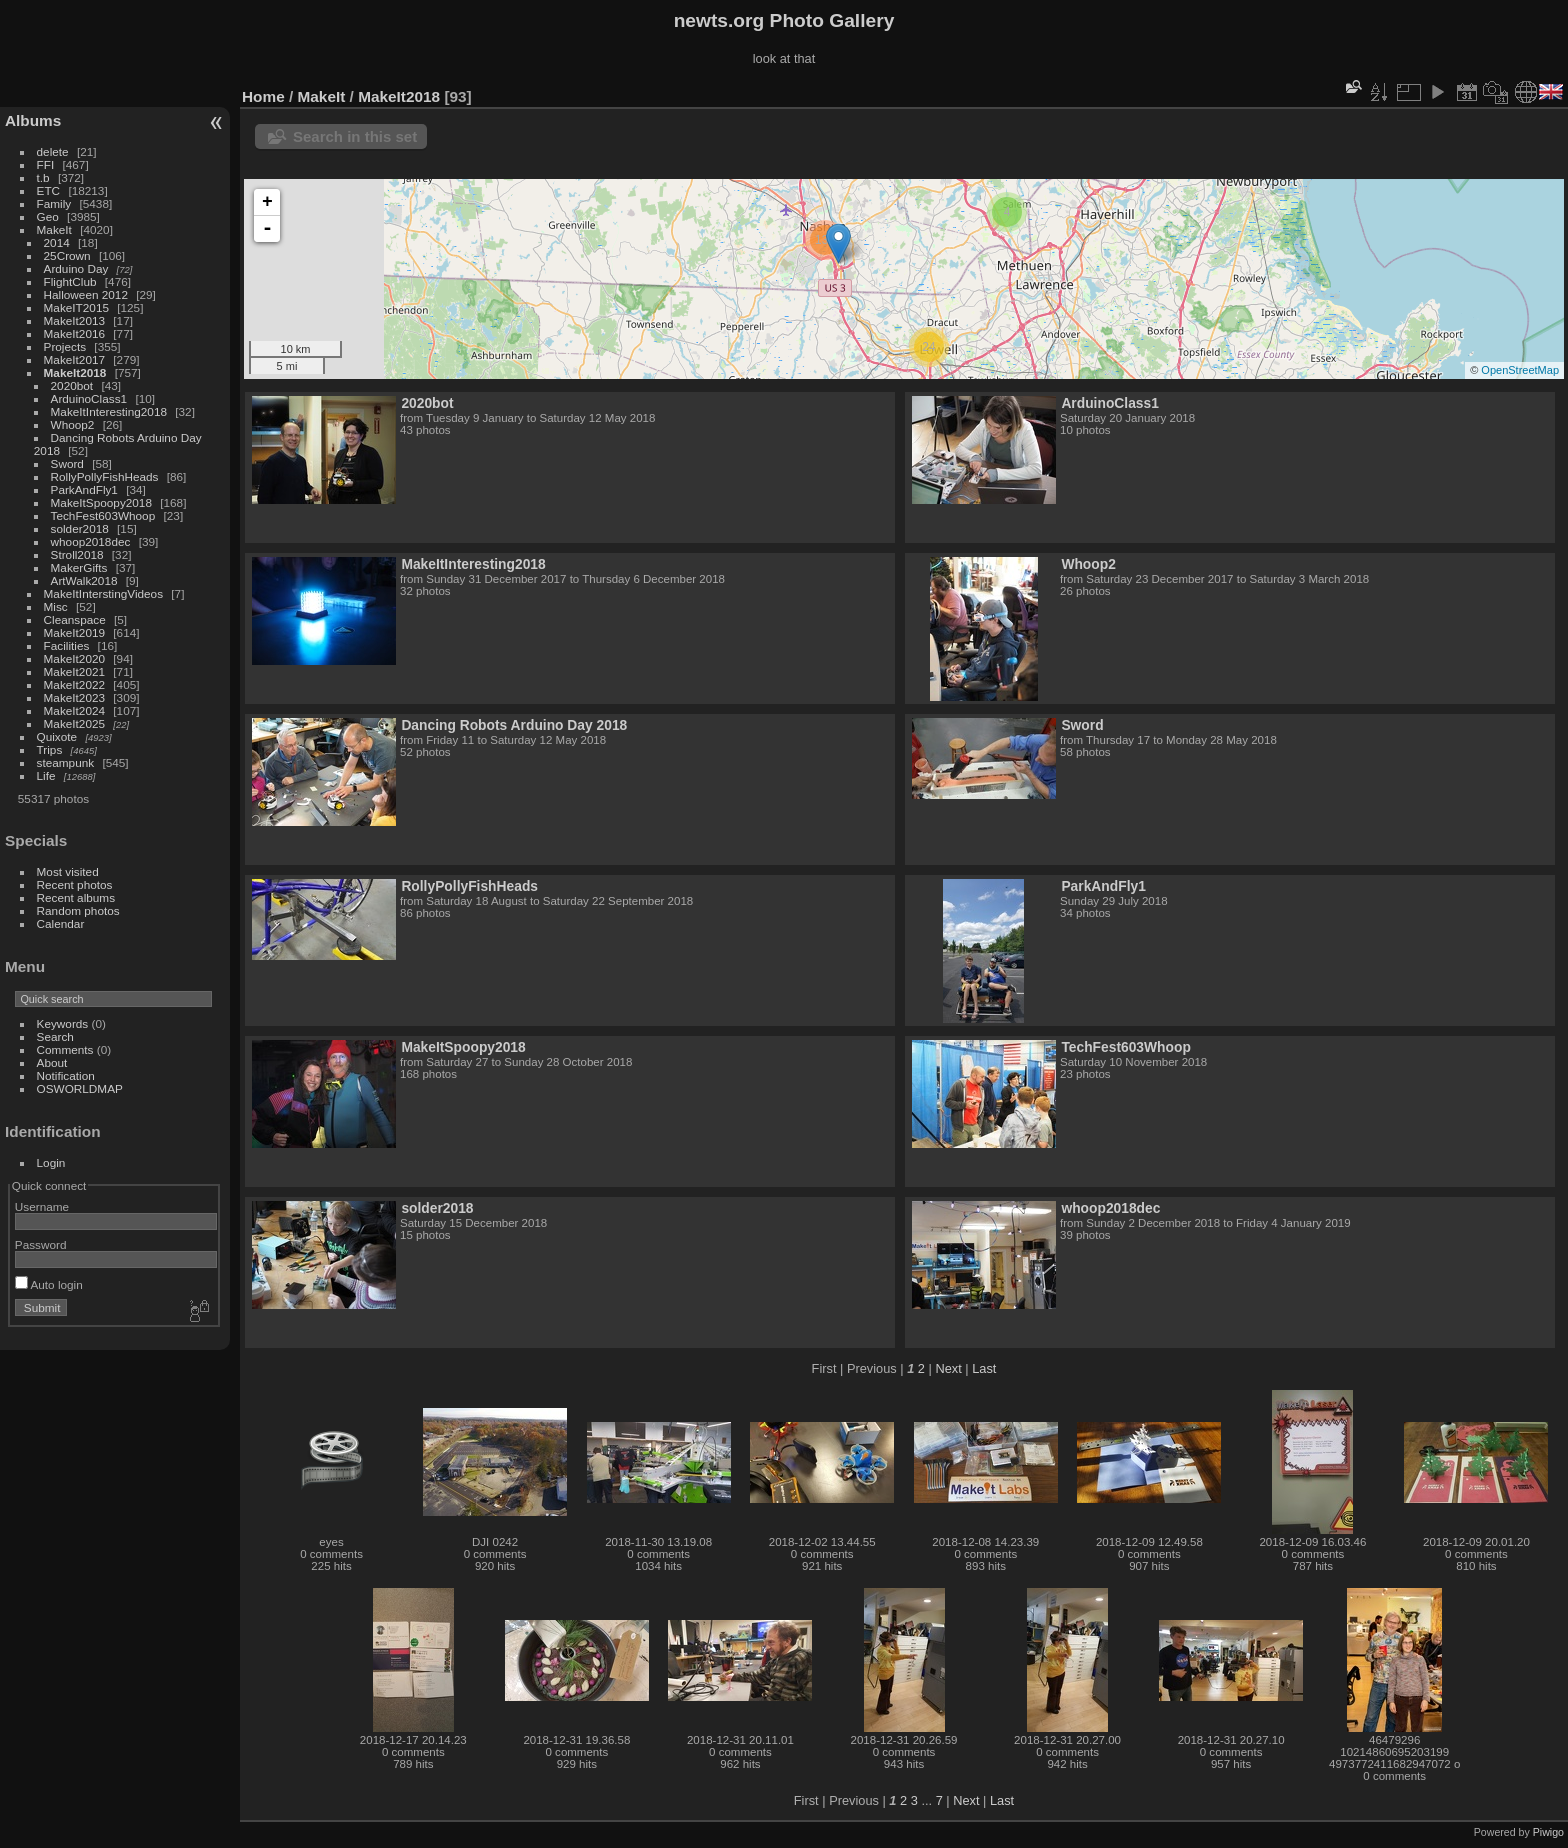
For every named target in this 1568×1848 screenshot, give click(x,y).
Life (46, 775)
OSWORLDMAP (80, 1088)
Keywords (63, 1023)
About (52, 1062)
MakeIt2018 (75, 372)
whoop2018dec (91, 541)
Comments (65, 1049)
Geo (48, 216)
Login (51, 1162)
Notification (66, 1075)
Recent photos (75, 884)
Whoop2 (73, 424)
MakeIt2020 (74, 658)
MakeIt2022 (74, 684)
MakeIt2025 (74, 723)
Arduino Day (76, 268)
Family (54, 203)
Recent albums (76, 897)
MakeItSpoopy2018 (101, 502)
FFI (46, 164)
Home (263, 96)
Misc (56, 606)
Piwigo (1548, 1832)
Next (948, 1368)
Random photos (78, 910)
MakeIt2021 (74, 671)
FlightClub (70, 281)
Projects (65, 346)
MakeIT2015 (76, 307)
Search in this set (355, 136)
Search (55, 1036)
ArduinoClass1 (89, 398)
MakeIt (54, 229)
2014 (57, 242)
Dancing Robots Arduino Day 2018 (514, 725)
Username (42, 1206)
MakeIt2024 (74, 710)
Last (984, 1368)
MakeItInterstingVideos (103, 593)
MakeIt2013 (74, 320)
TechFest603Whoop (103, 515)
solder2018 (80, 528)
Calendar (61, 923)
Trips (50, 749)
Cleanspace (75, 619)
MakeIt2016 (74, 333)
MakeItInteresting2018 (109, 411)
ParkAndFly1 (84, 489)
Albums (33, 120)
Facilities (67, 645)
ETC (49, 190)
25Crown (67, 255)
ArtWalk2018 (84, 580)
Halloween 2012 (86, 294)
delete (53, 151)
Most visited (68, 871)
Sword (67, 463)
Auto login (49, 1284)
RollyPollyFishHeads (105, 476)
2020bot (72, 385)
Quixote (57, 736)
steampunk (66, 762)
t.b (43, 177)
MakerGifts (79, 567)
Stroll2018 (77, 554)
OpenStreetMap (1520, 370)
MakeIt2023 (74, 697)
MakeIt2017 (74, 359)
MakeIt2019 (74, 632)
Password (41, 1244)
